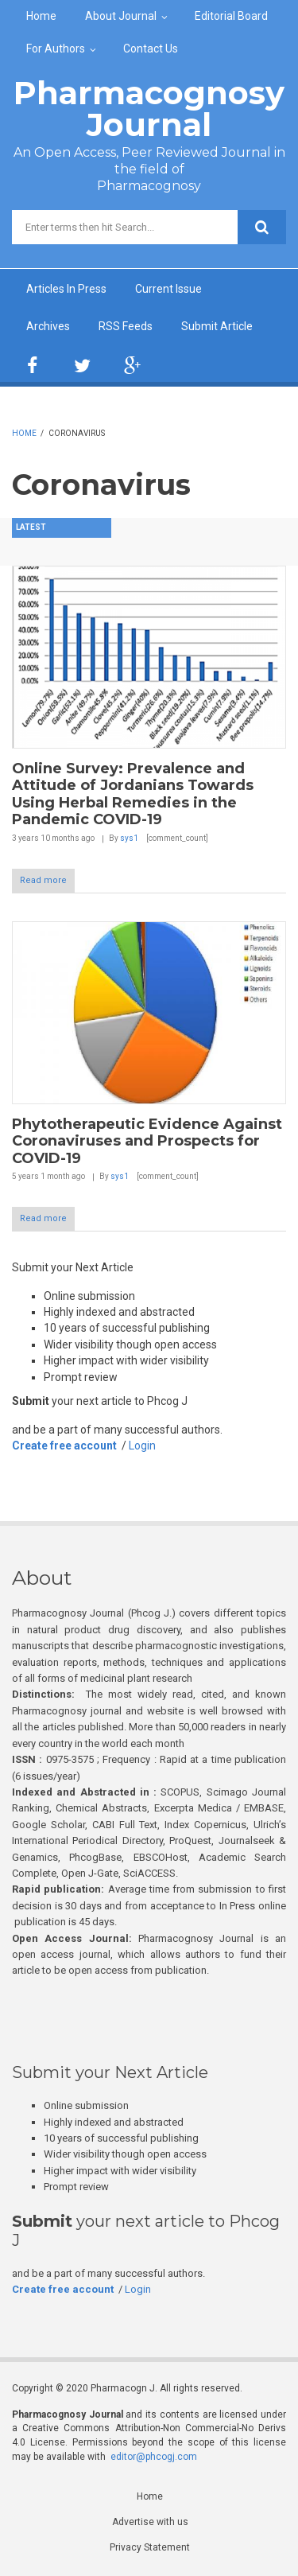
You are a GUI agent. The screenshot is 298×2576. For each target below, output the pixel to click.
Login (142, 1445)
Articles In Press (66, 288)
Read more (43, 880)
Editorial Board (231, 16)
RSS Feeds (126, 326)
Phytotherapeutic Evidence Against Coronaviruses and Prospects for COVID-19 (147, 1141)
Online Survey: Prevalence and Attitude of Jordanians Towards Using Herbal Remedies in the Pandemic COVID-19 (132, 794)
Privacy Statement (150, 2547)
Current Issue (168, 288)
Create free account (64, 1445)
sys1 (129, 838)
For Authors (55, 48)
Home (41, 16)
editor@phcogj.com (153, 2456)
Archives (48, 326)
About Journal (121, 16)
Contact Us (150, 48)
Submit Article (217, 326)
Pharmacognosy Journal (149, 108)
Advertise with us (150, 2522)
